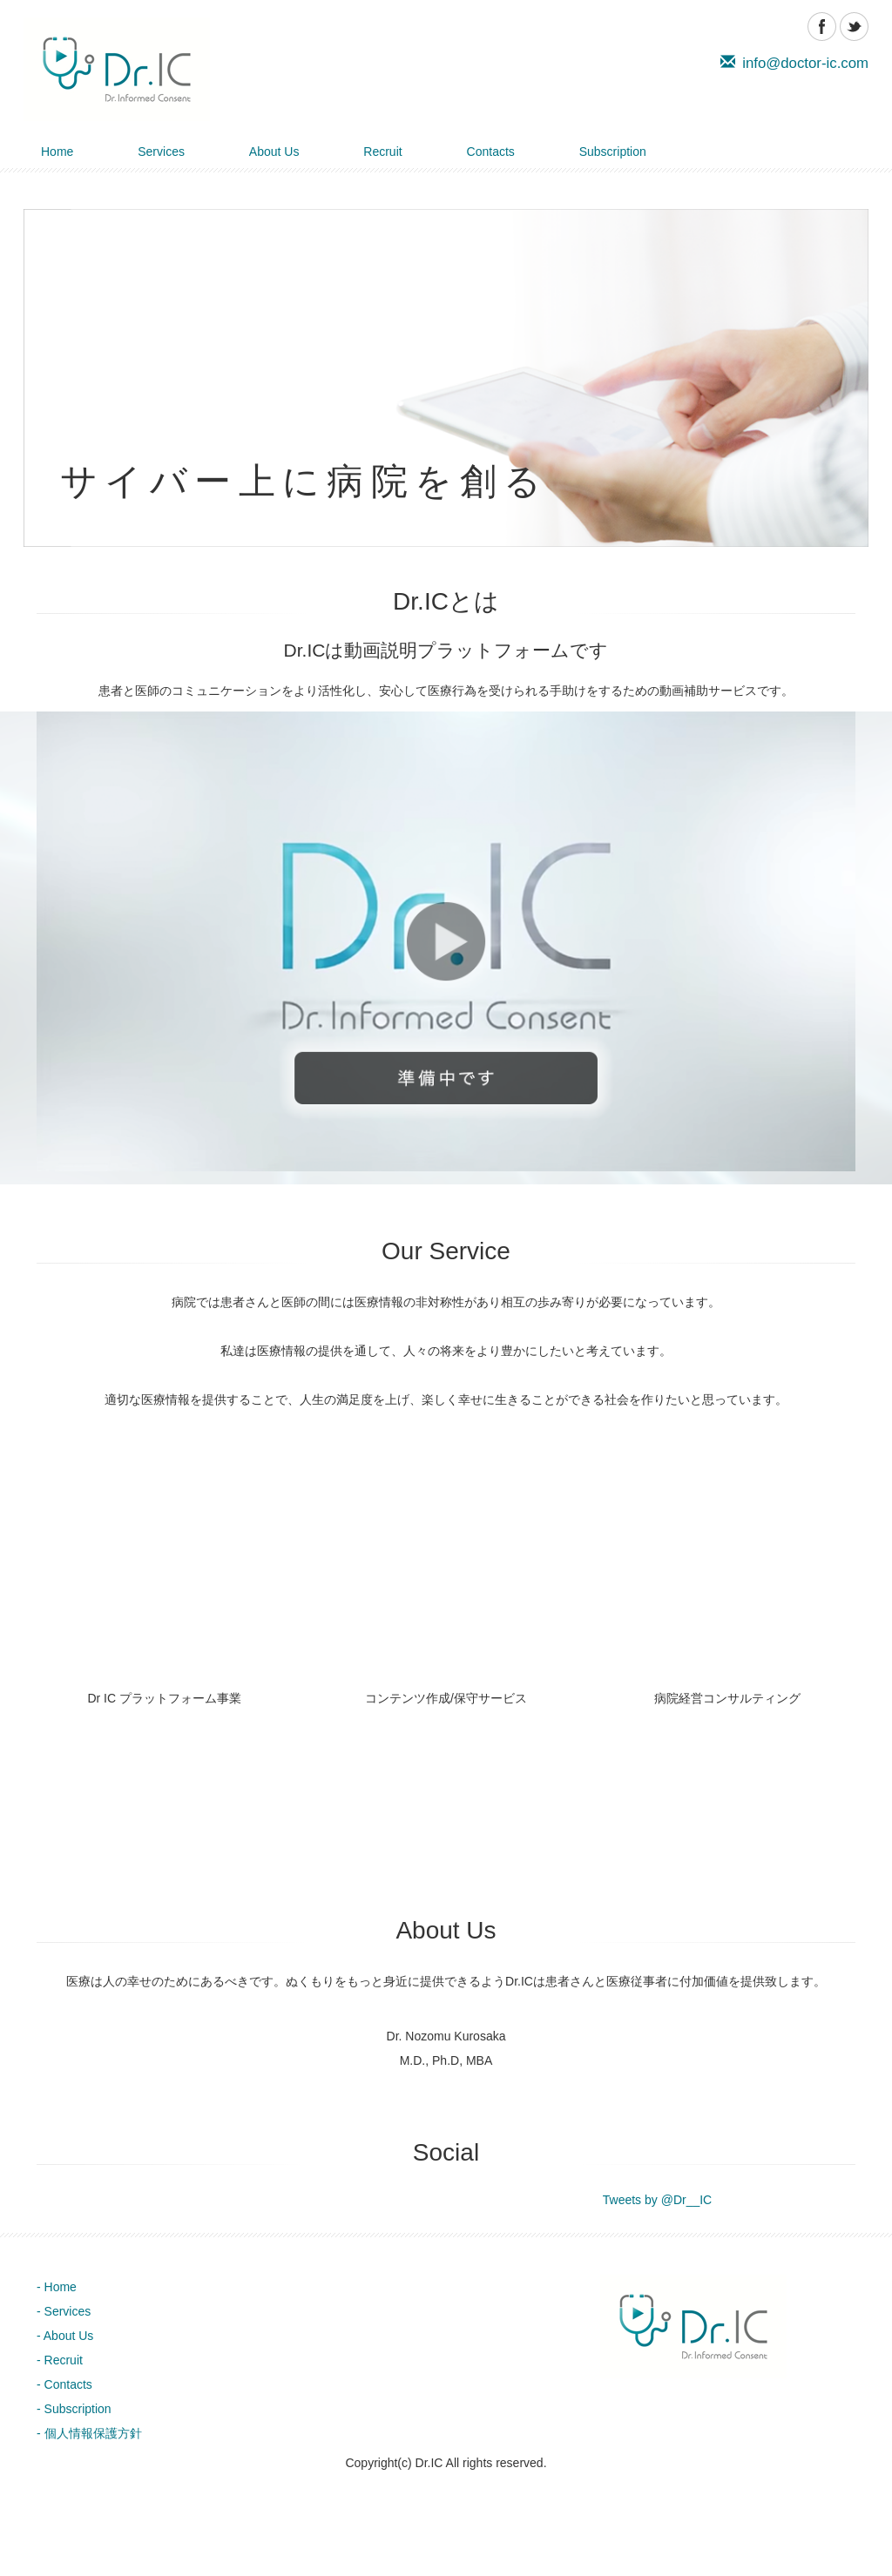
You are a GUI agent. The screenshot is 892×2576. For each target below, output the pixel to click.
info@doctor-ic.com (794, 63)
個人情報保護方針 (93, 2433)
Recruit (382, 151)
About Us (274, 151)
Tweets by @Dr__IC (657, 2200)
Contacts (491, 151)
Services (161, 151)
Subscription (612, 151)
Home (57, 151)
